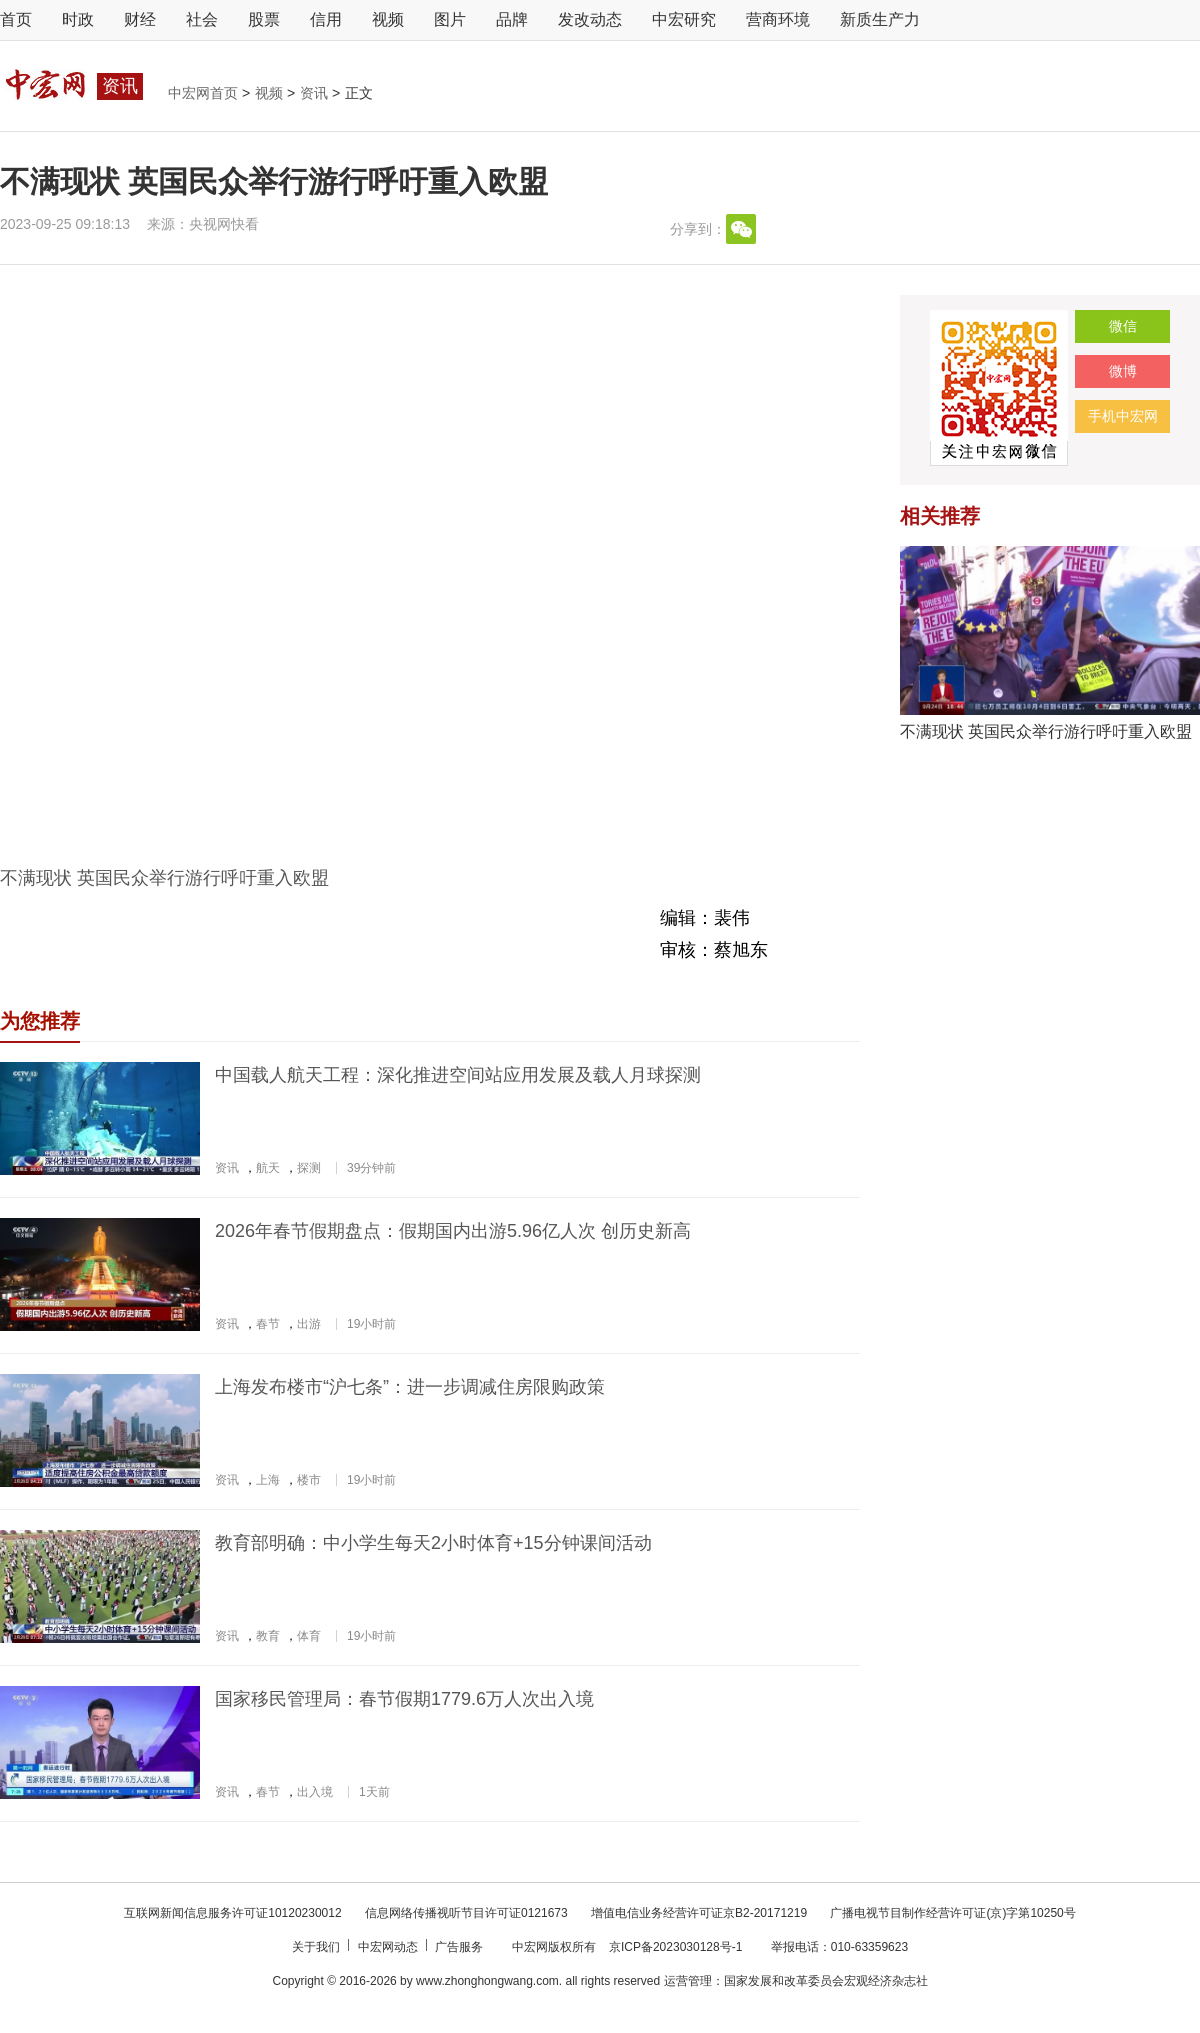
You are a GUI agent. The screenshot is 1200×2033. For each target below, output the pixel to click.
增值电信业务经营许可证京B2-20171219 (700, 1913)
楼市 (309, 1480)
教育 (268, 1636)
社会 (202, 19)
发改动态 (590, 19)
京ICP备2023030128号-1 (675, 1947)
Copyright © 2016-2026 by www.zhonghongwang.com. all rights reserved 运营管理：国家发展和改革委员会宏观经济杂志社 (599, 1981)
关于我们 (317, 1947)
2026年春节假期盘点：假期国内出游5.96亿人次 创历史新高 (453, 1231)
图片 (450, 19)
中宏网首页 (205, 93)
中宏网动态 (389, 1947)
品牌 (512, 19)
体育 (309, 1636)
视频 (388, 19)
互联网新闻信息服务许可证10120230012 (234, 1913)
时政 (78, 19)
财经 (140, 19)
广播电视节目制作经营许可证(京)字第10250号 (952, 1913)
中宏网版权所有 (555, 1947)
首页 (16, 19)
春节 (268, 1324)
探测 (309, 1168)
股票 (264, 19)
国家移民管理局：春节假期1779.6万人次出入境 (404, 1699)
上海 (268, 1480)
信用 (326, 19)
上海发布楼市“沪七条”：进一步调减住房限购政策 (410, 1387)
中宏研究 (684, 19)
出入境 (315, 1792)
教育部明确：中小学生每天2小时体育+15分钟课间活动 (433, 1543)
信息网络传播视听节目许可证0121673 (468, 1913)
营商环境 (778, 19)
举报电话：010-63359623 (839, 1947)
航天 (268, 1168)
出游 (309, 1324)
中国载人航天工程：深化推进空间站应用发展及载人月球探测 (458, 1075)
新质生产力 (880, 19)
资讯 (316, 93)
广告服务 (460, 1947)
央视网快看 (224, 224)
